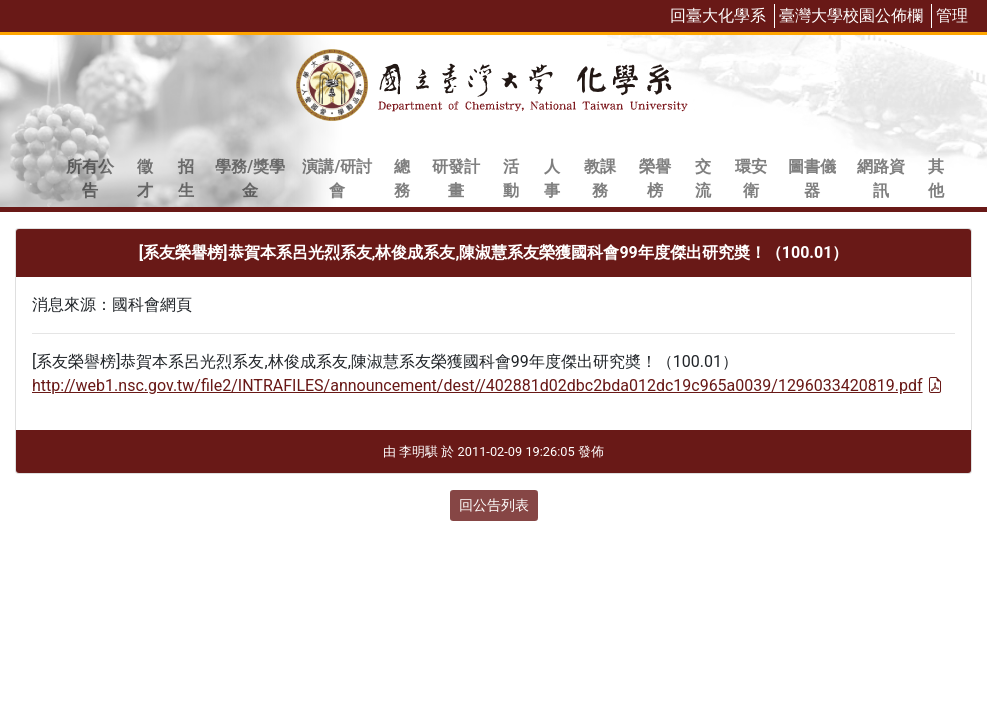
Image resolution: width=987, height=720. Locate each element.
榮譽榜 (655, 178)
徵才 (145, 178)
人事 (552, 178)
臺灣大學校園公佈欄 (851, 15)
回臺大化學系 (718, 15)
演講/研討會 (337, 178)
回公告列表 (494, 505)
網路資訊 (881, 178)
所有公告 (90, 178)
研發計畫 (456, 178)
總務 (402, 178)
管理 (952, 15)
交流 (703, 178)
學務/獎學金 (250, 178)
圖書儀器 (812, 178)
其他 (936, 178)
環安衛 (751, 178)
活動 (511, 178)
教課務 (600, 178)
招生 (186, 178)
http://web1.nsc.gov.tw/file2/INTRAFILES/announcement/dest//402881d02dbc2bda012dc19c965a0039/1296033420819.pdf (487, 385)
